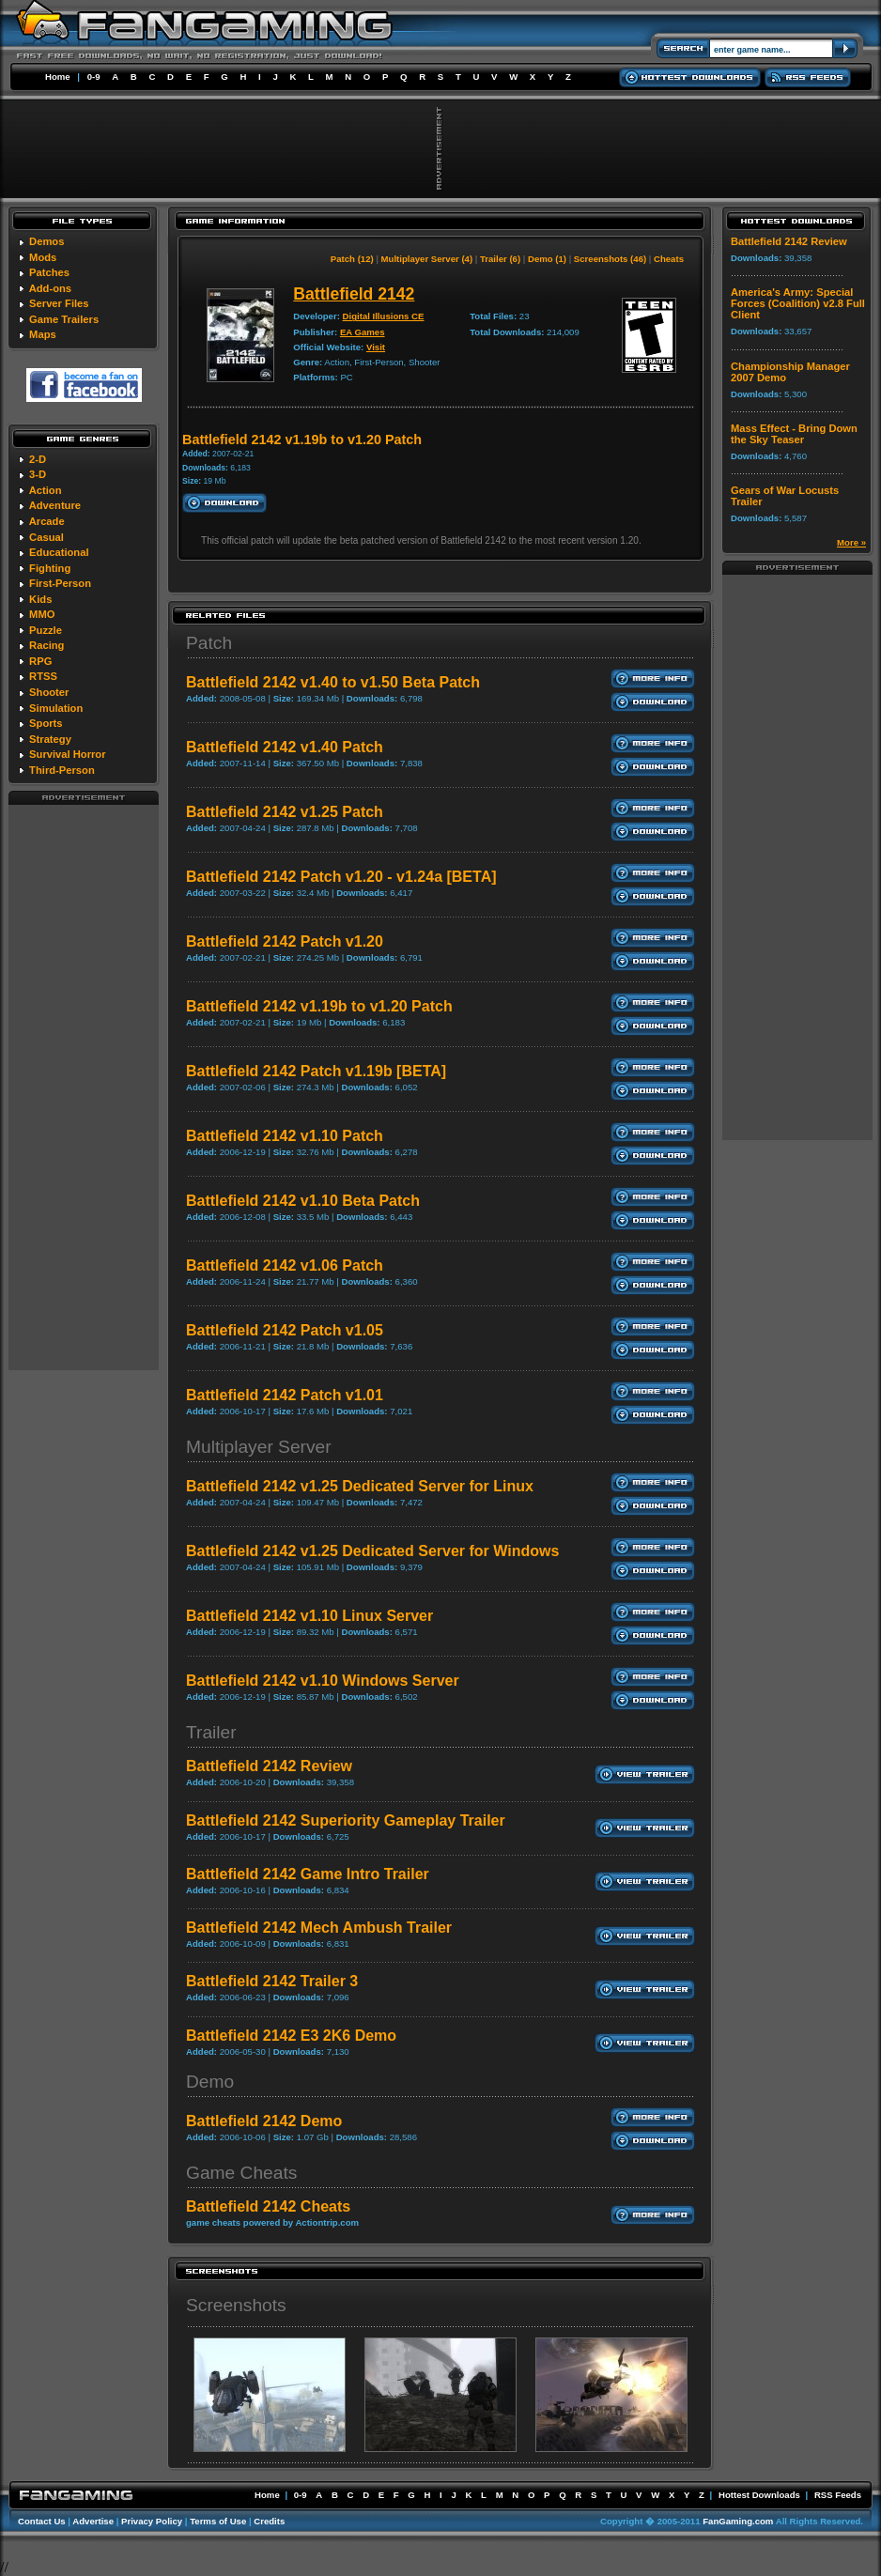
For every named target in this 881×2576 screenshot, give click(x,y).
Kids (40, 599)
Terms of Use (218, 2521)
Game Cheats (241, 2173)
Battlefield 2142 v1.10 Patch (284, 1136)
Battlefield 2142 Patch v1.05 (284, 1330)
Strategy (50, 739)
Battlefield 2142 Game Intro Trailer (307, 1874)
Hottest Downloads (759, 2495)
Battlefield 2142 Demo (264, 2121)
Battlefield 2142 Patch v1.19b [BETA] (316, 1071)
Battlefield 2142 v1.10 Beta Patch (303, 1201)
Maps (42, 334)
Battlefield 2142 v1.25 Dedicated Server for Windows (372, 1551)
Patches (49, 272)
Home (57, 76)
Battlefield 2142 (353, 294)
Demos (46, 241)
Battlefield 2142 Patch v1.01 (284, 1395)
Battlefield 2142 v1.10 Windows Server (322, 1681)
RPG (40, 661)
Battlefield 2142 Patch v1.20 (284, 941)
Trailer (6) (500, 259)
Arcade (47, 521)
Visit (375, 347)
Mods (42, 257)
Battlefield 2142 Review (269, 1766)
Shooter (49, 692)
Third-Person (62, 770)
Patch (209, 643)
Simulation (56, 708)
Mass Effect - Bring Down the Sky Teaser (794, 434)
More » (851, 542)
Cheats (669, 259)
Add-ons (50, 288)
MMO (41, 614)
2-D (37, 459)
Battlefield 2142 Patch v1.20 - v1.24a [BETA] (341, 877)
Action (45, 490)
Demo (210, 2081)
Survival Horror (67, 754)
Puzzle (45, 630)
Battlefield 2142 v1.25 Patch (284, 812)
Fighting (49, 568)
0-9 (93, 76)
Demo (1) (547, 259)
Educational (58, 552)
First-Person (60, 583)
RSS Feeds (837, 2495)
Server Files (58, 303)
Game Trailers (64, 319)
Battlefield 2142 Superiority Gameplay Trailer (345, 1820)
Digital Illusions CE (384, 316)
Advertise (93, 2521)
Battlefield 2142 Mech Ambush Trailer (319, 1928)
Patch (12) (352, 259)
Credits (269, 2521)
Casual (46, 537)
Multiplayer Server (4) (427, 259)
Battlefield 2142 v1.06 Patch (284, 1265)
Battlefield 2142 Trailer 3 (272, 1981)
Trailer (211, 1732)
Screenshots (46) (610, 259)
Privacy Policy (151, 2521)
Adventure (55, 505)
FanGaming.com (738, 2521)
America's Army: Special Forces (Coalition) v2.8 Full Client (798, 303)
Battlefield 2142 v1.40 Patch (284, 747)
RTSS (43, 676)
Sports (45, 723)
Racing (46, 645)
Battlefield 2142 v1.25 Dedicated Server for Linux (359, 1486)
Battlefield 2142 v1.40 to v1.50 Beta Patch (333, 682)
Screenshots (236, 2305)
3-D (37, 474)
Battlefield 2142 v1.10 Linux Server (309, 1616)
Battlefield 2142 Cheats (268, 2206)
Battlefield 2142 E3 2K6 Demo (291, 2036)
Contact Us (42, 2521)
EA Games (362, 332)
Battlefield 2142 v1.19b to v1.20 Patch (319, 1006)
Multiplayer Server (259, 1447)
